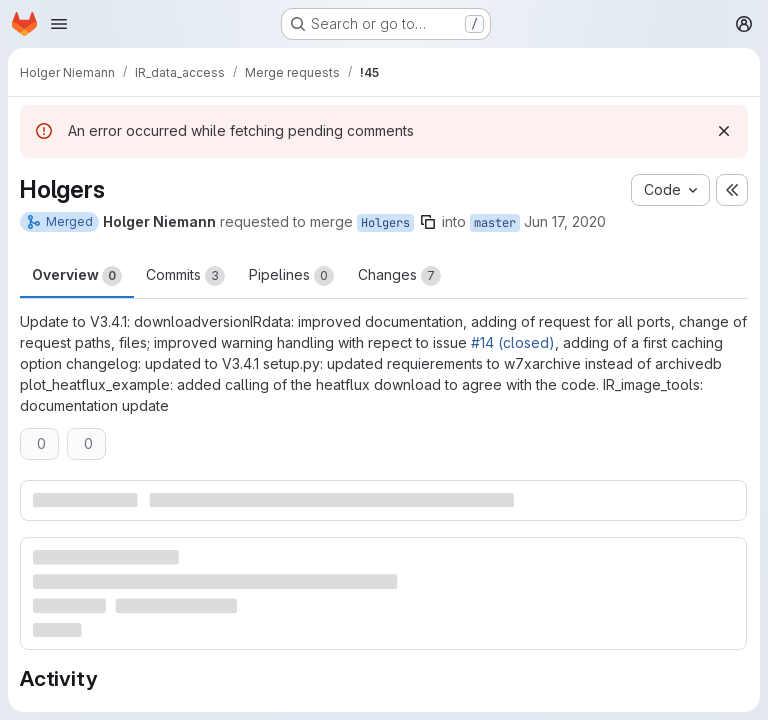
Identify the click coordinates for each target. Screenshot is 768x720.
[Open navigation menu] (59, 24)
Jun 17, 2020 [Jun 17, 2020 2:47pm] (565, 221)
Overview (77, 276)
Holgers (385, 223)
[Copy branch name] (428, 222)
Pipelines (291, 276)
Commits (185, 276)
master (495, 223)
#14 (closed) (513, 342)
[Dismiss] (724, 131)
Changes (399, 276)
